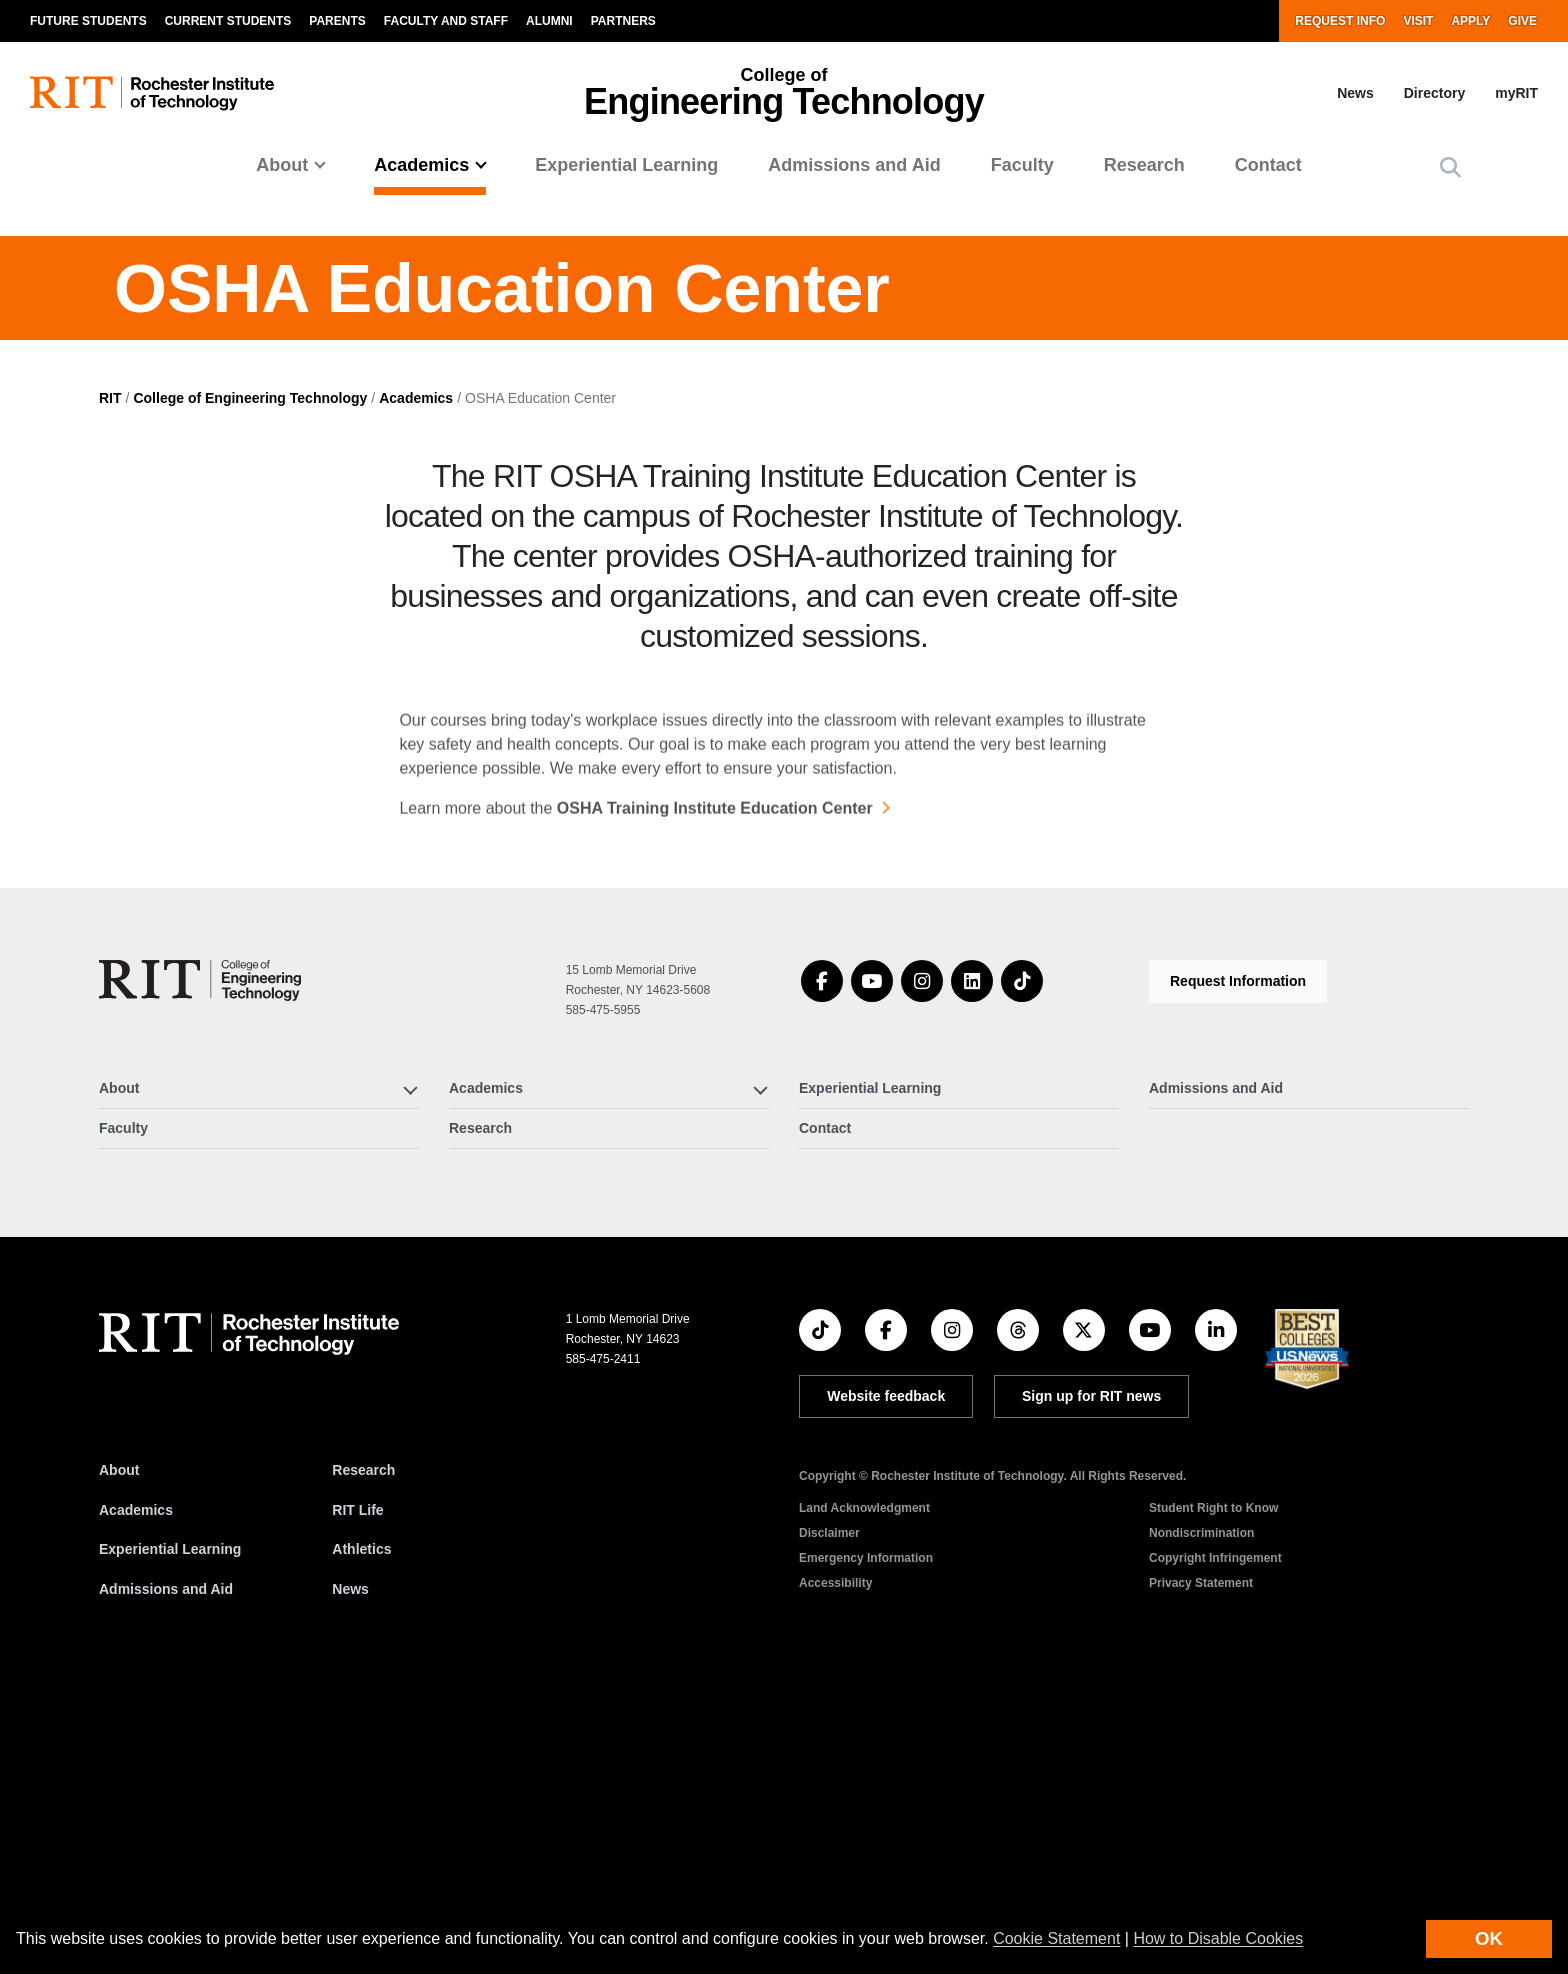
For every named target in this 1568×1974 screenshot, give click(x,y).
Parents (337, 21)
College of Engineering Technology (250, 690)
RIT (110, 690)
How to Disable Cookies (1218, 1938)
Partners (623, 21)
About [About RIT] (119, 1762)
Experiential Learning (626, 165)
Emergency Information (866, 1850)
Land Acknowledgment (864, 1800)
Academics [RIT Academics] (136, 1802)
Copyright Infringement (1215, 1850)
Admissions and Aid (854, 165)
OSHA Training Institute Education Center (715, 1114)
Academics (416, 690)
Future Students (88, 21)
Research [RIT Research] (363, 1762)
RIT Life (357, 1802)
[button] (1450, 167)
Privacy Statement (1201, 1875)
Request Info (1340, 21)
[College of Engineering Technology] (200, 1272)
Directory (1434, 93)
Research (1144, 165)
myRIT (1516, 93)
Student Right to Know (1213, 1800)
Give (1522, 21)
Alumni (549, 21)
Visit (1418, 21)
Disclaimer (829, 1825)
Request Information (1238, 1273)
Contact (1268, 165)
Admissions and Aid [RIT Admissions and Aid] (166, 1881)
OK (1489, 1938)
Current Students (228, 21)
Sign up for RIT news (1091, 1689)
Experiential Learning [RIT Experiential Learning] (170, 1842)
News (1355, 93)
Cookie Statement (1056, 1938)
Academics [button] (421, 165)
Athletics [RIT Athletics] (361, 1842)
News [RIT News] (350, 1881)
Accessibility (835, 1875)
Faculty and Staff (446, 21)
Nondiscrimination (1201, 1825)
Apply (1470, 21)
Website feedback (886, 1689)
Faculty (1022, 165)
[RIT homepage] (152, 93)
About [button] (282, 165)
